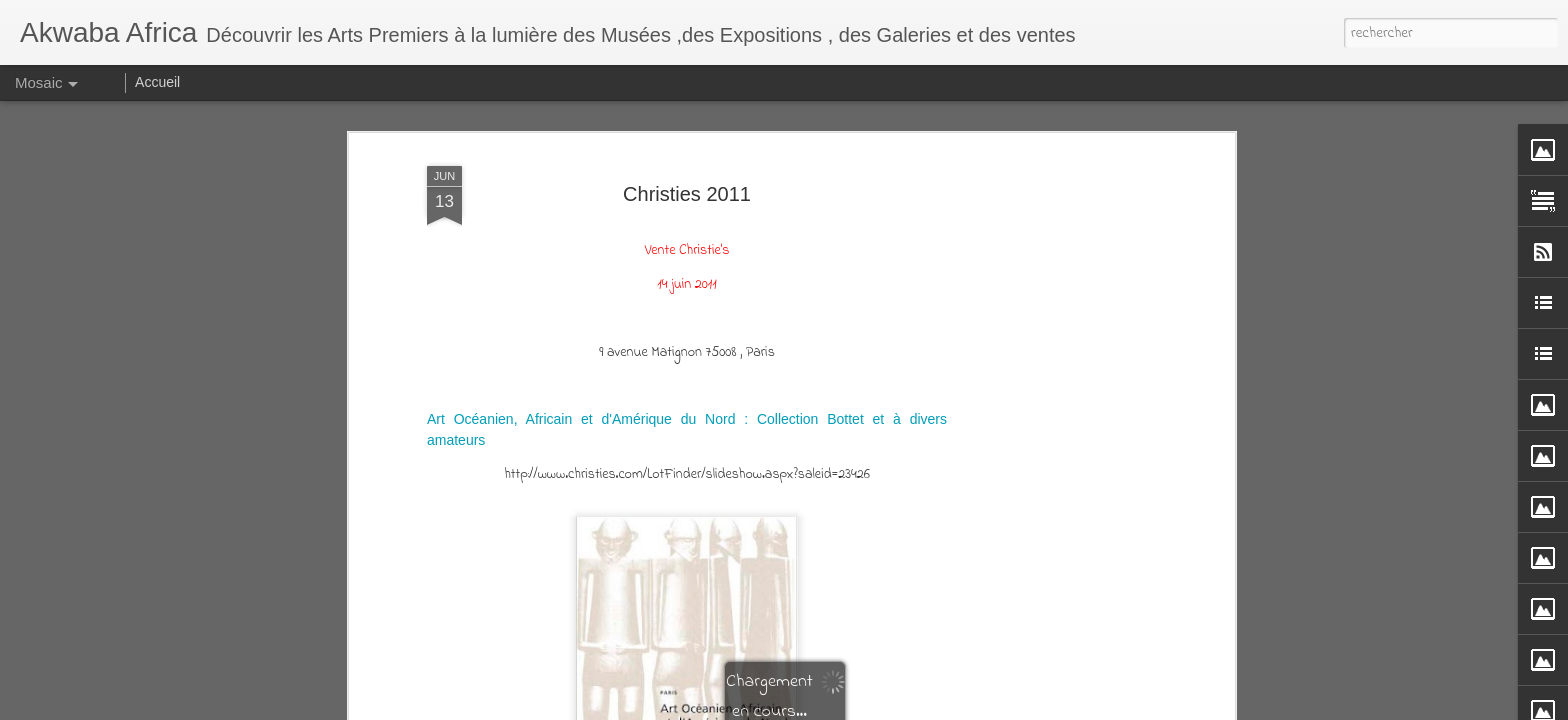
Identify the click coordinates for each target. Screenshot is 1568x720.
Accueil (157, 82)
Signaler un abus (1060, 706)
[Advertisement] (1057, 364)
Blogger (995, 706)
